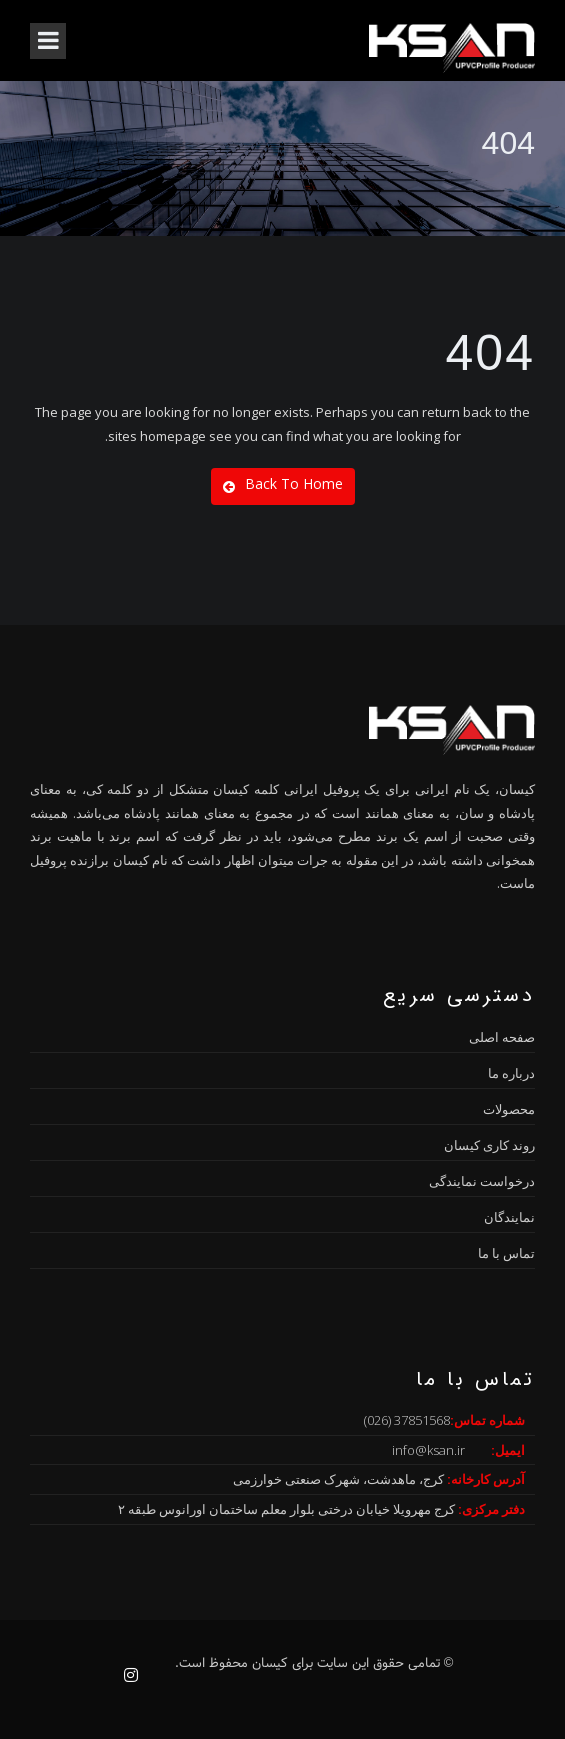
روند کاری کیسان (489, 1145)
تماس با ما (506, 1253)
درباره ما (511, 1073)
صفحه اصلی (502, 1037)
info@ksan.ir (428, 1450)
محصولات (509, 1109)
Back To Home (283, 484)
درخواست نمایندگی (482, 1181)
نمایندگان (509, 1217)
